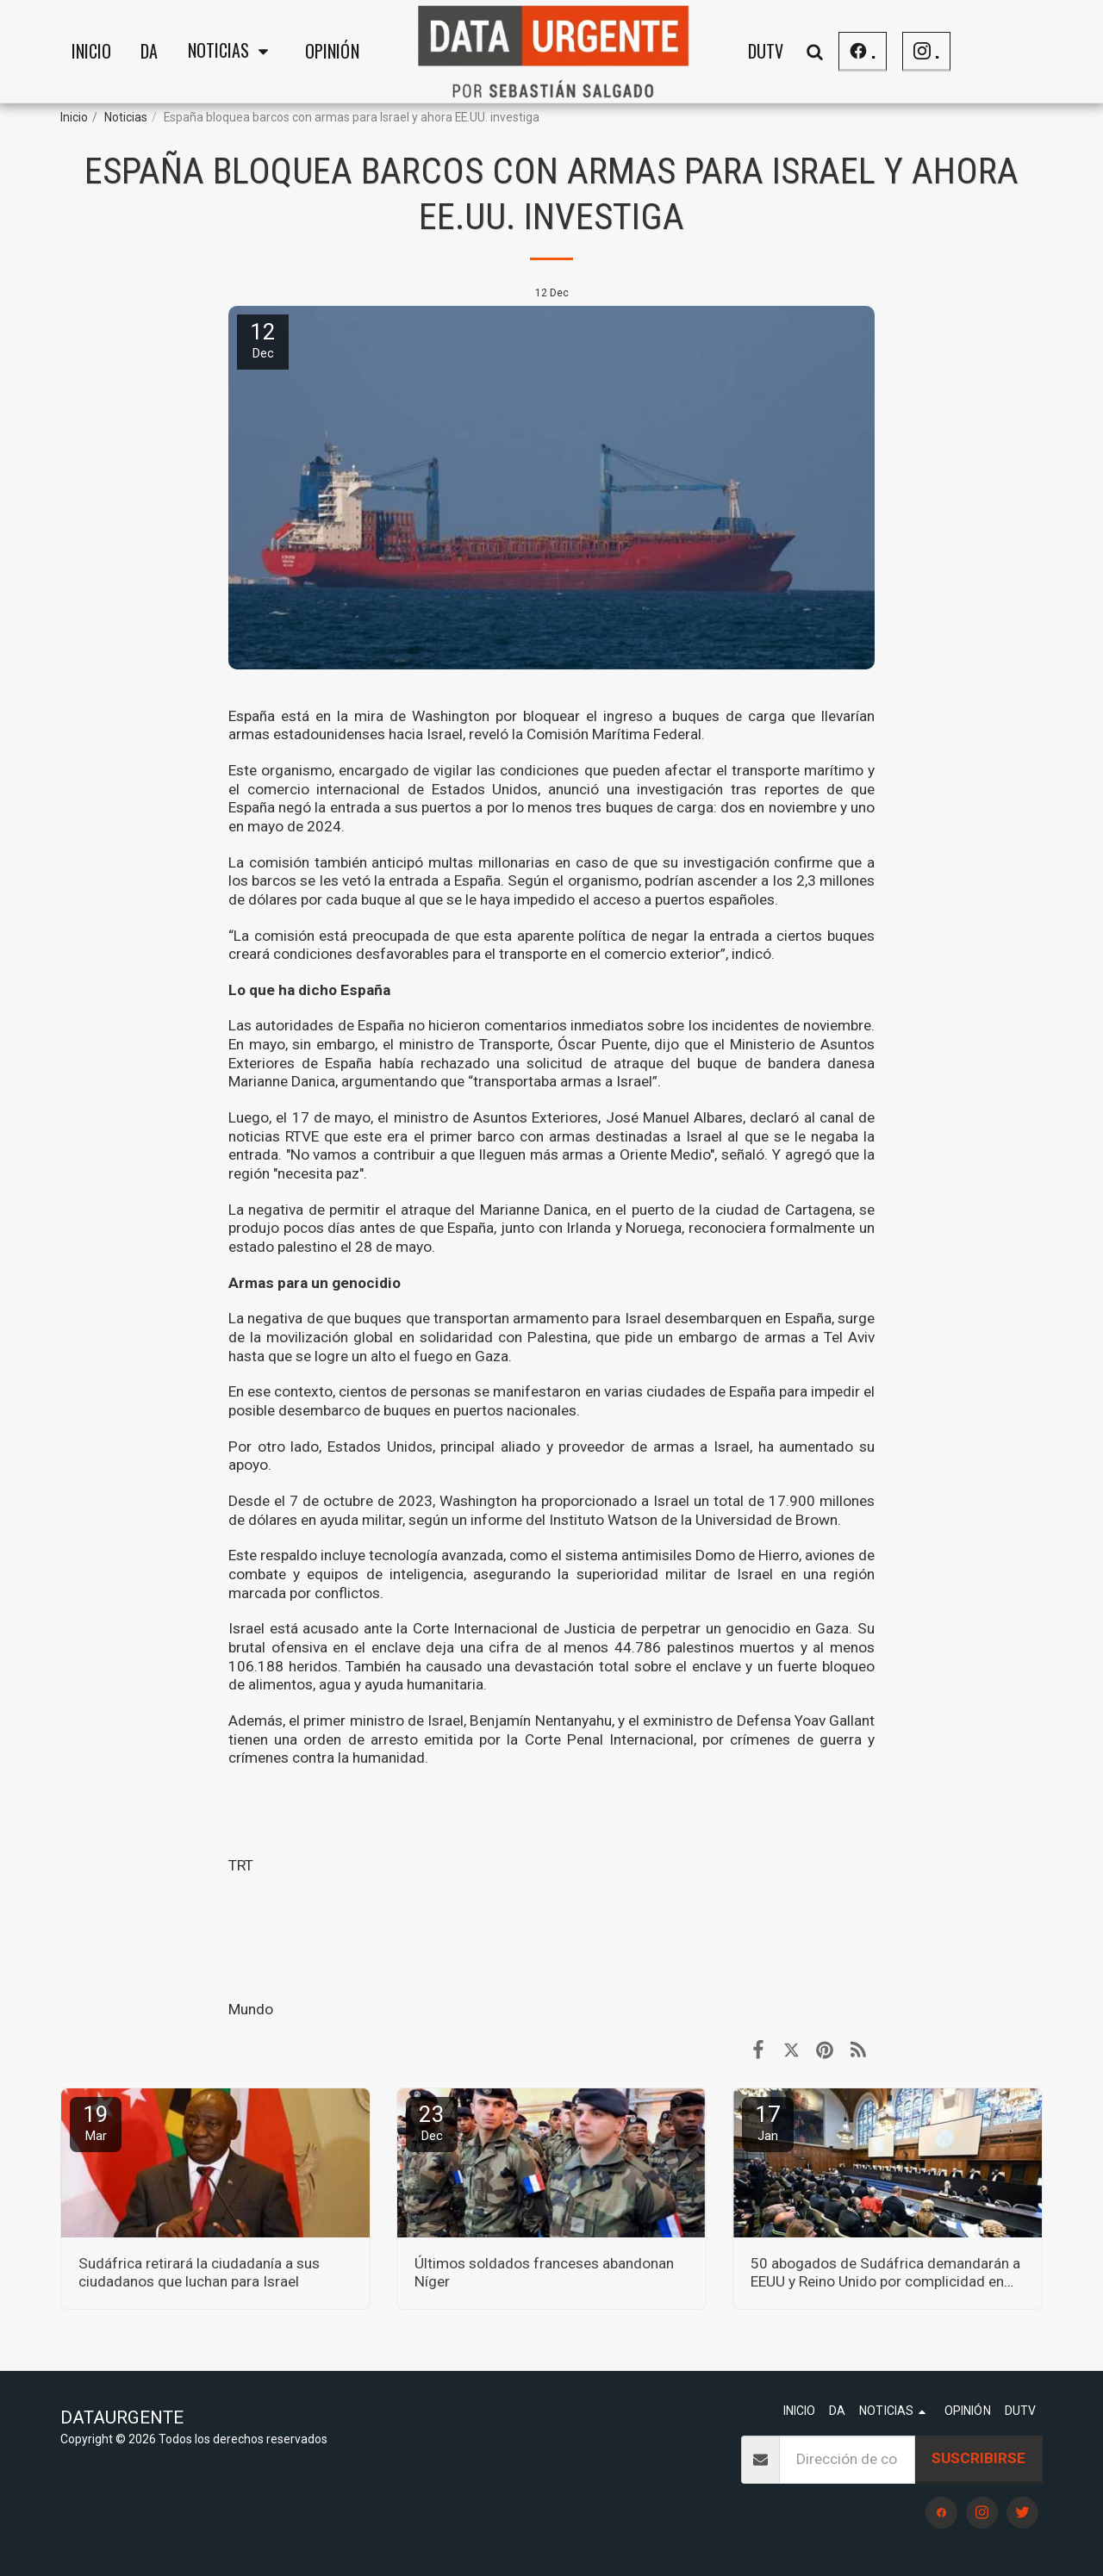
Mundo (250, 2009)
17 (768, 2122)
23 (432, 2122)
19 (96, 2122)
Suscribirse (978, 2458)
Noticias (125, 117)
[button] (232, 52)
